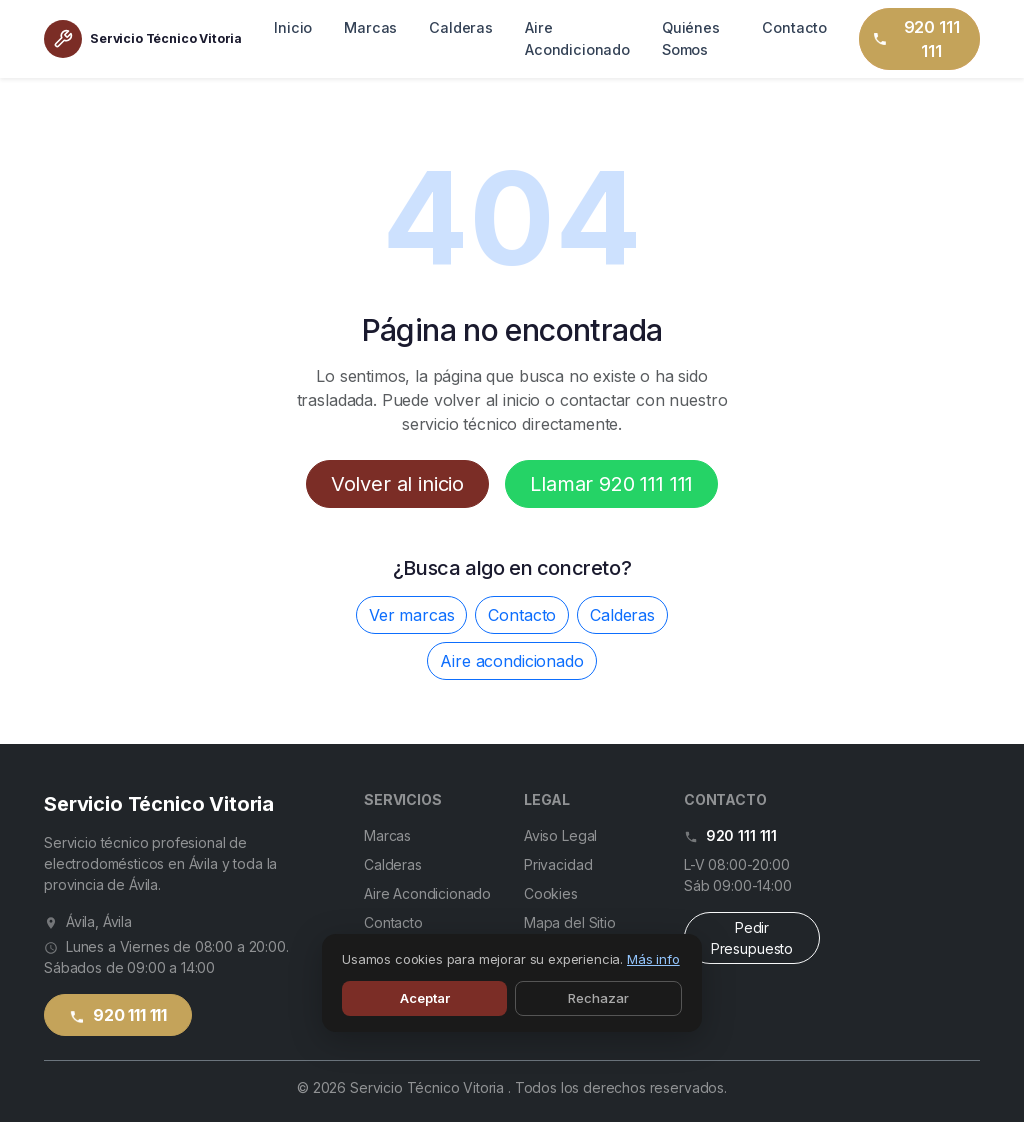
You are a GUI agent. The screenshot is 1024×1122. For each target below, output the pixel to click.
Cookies (551, 893)
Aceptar (425, 998)
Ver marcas (411, 615)
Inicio (293, 27)
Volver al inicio (397, 484)
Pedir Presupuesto (752, 938)
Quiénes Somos (691, 38)
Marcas (370, 27)
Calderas (461, 27)
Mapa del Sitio (570, 922)
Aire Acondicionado (577, 38)
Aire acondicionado (511, 661)
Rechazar (598, 998)
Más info (653, 959)
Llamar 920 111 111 (611, 484)
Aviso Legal (560, 835)
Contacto (794, 27)
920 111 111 (915, 39)
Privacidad (558, 864)
